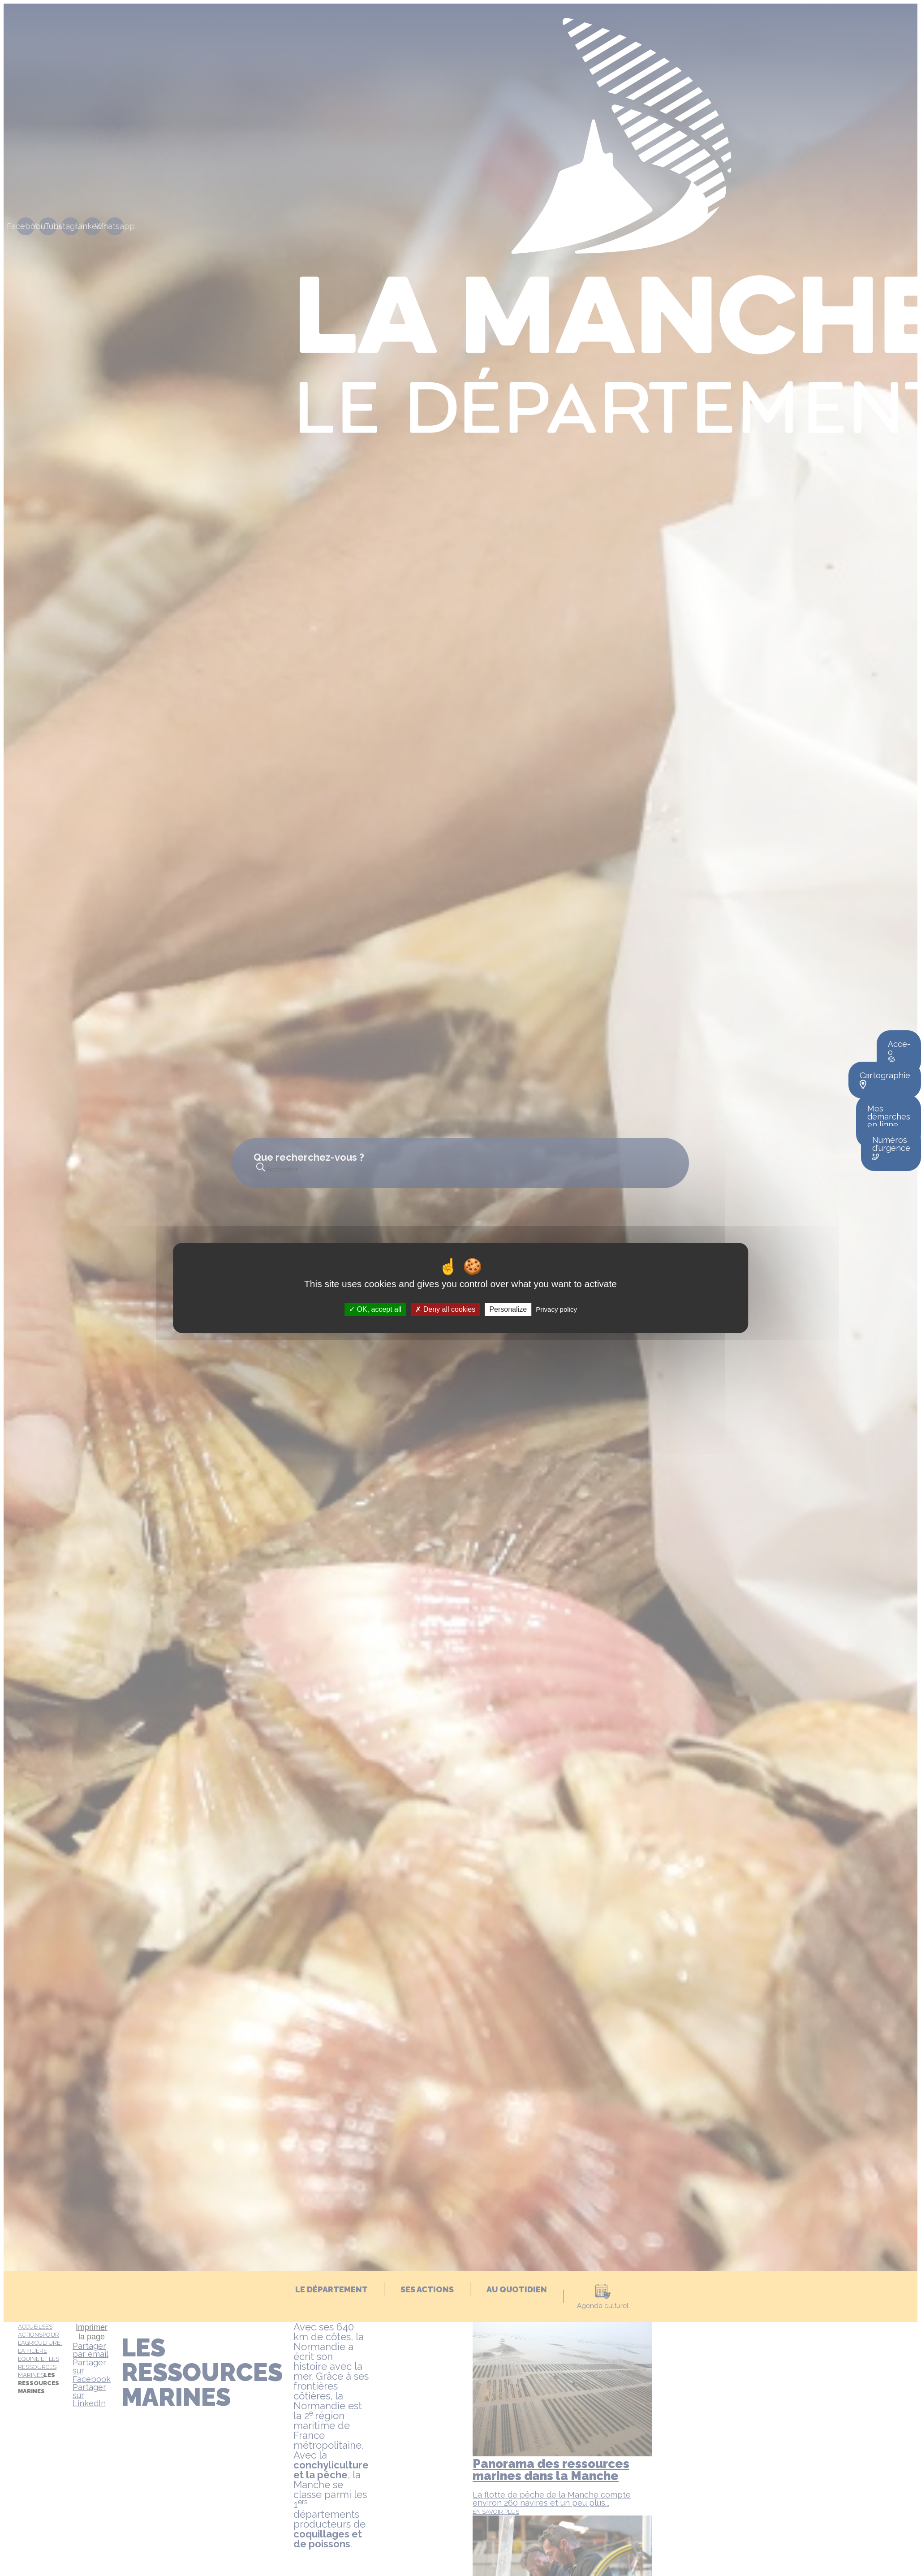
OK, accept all (375, 1309)
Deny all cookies (445, 1309)
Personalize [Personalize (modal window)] (508, 1309)
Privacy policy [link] (556, 1309)
